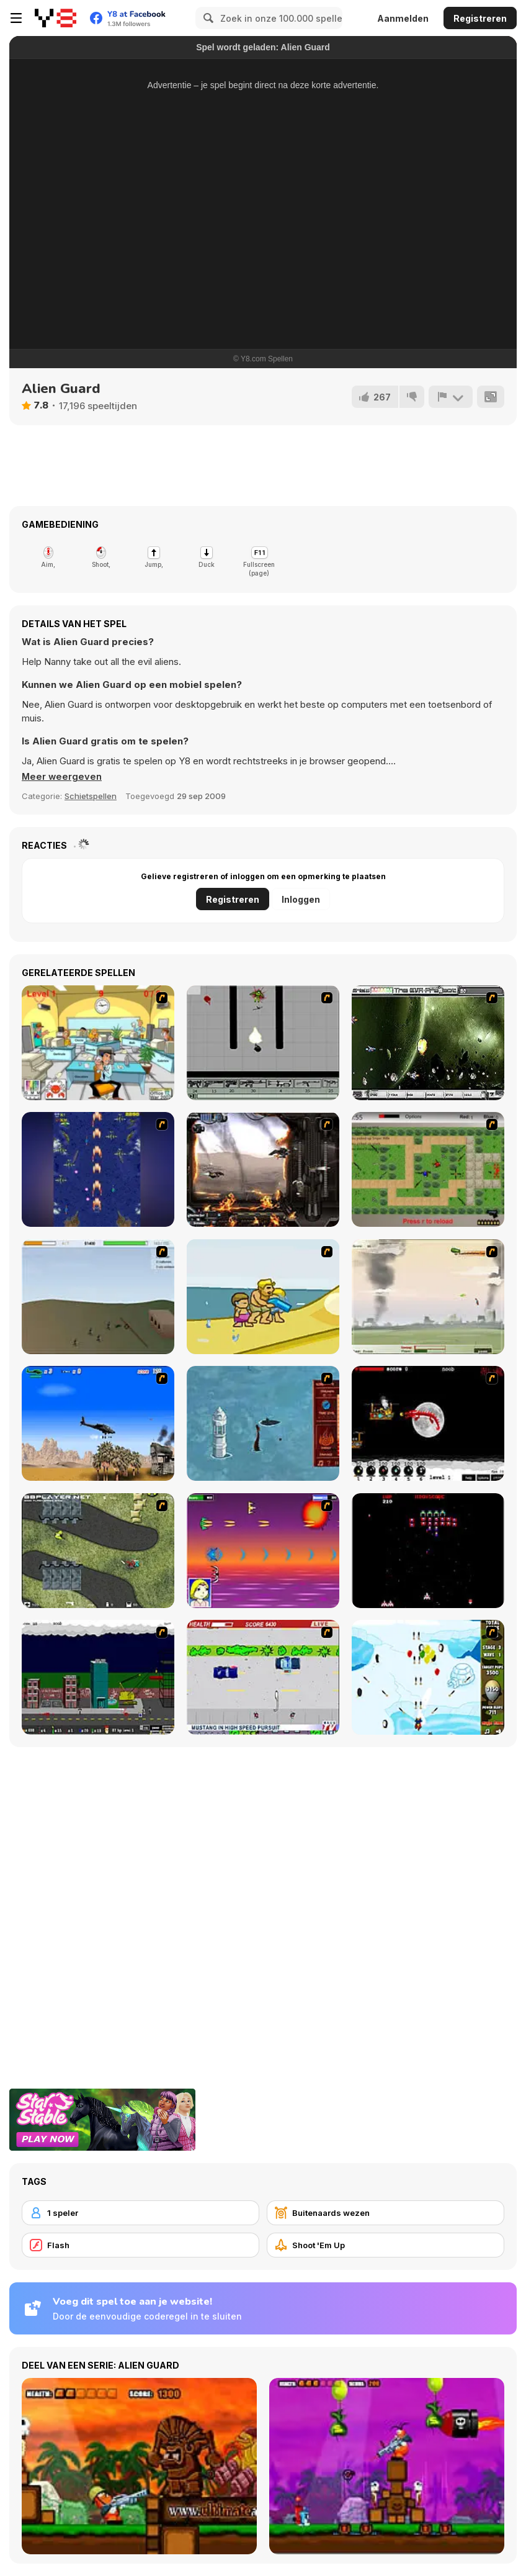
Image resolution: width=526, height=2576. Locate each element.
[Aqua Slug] (263, 1296)
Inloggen (301, 899)
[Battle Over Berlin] (428, 1296)
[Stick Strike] (428, 1169)
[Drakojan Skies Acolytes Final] (263, 1169)
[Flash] (140, 2245)
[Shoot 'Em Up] (385, 2245)
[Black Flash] (263, 1042)
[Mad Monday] (263, 1677)
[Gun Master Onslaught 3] (98, 1677)
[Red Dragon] (428, 1423)
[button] (62, 777)
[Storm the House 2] (98, 1296)
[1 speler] (140, 2212)
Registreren (480, 18)
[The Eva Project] (428, 1042)
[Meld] (450, 397)
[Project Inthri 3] (263, 1550)
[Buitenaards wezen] (385, 2212)
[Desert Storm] (98, 1423)
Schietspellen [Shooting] (91, 796)
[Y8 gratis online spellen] (55, 18)
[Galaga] (428, 1550)
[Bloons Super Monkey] (428, 1677)
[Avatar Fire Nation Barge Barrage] (263, 1423)
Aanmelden (403, 18)
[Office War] (98, 1042)
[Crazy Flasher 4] (98, 1550)
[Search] (206, 18)
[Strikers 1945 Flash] (98, 1169)
